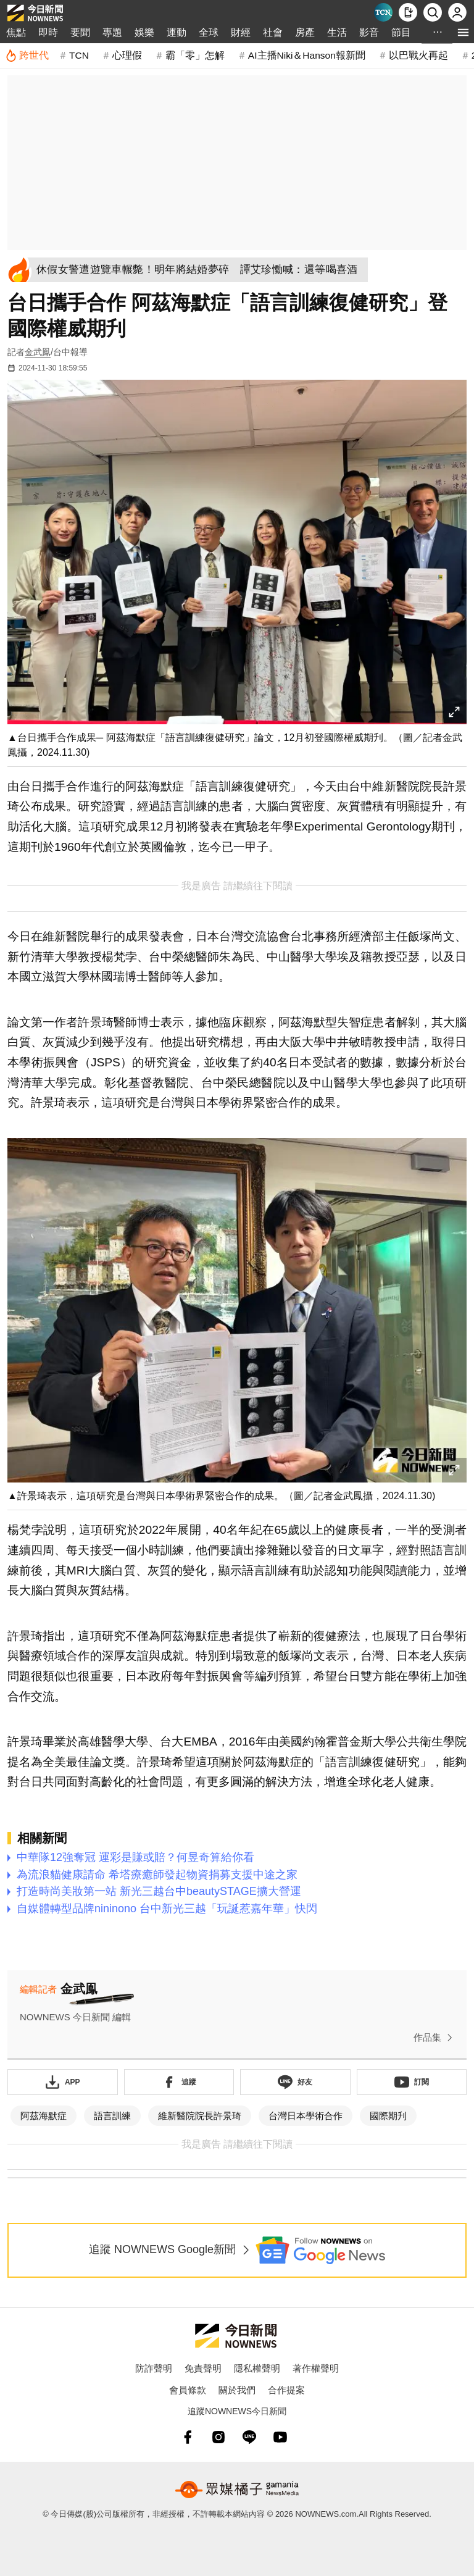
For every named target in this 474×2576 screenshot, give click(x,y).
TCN (79, 55)
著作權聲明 (316, 2368)
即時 (48, 32)
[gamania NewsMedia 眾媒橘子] (237, 2489)
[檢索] (432, 12)
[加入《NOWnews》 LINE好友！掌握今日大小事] (295, 2082)
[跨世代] (27, 55)
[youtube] (280, 2437)
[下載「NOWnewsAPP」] (62, 2082)
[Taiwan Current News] (383, 12)
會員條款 (187, 2389)
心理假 (127, 55)
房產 (305, 32)
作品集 (435, 2038)
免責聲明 (203, 2368)
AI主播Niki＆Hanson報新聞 (306, 55)
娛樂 (144, 32)
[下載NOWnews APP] (408, 12)
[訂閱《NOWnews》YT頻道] (412, 2082)
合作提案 (286, 2389)
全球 (208, 32)
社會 (273, 32)
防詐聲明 (153, 2368)
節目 (401, 32)
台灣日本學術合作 (305, 2115)
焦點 (16, 32)
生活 (337, 32)
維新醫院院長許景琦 (199, 2115)
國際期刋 (388, 2115)
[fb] (187, 2437)
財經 (241, 32)
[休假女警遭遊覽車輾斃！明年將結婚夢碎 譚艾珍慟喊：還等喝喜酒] (201, 269)
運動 (176, 32)
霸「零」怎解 (195, 55)
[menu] (463, 32)
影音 (369, 32)
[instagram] (218, 2437)
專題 (112, 32)
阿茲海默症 (43, 2115)
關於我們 (237, 2389)
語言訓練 (112, 2115)
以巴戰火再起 (418, 55)
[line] (249, 2437)
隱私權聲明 (257, 2368)
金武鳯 (38, 352)
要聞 (80, 32)
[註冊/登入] (457, 12)
